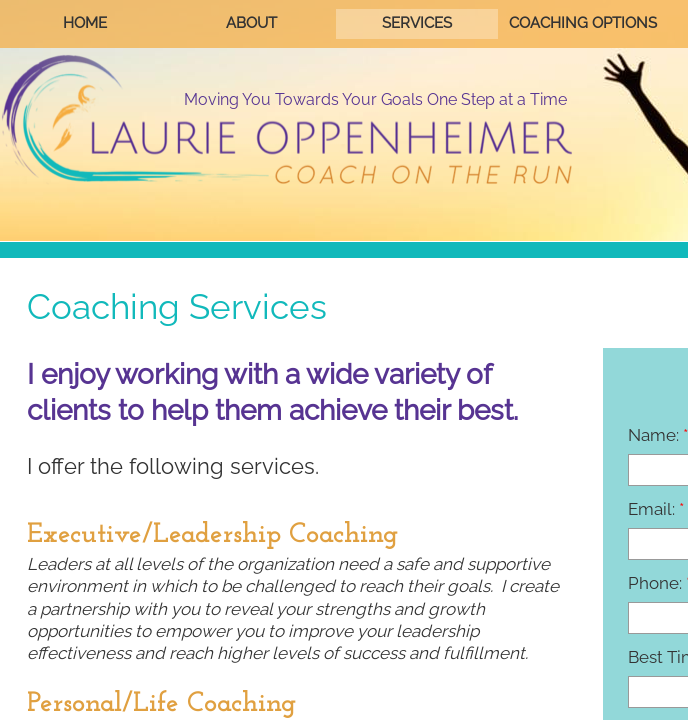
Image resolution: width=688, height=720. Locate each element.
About (251, 23)
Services (417, 23)
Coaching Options (583, 23)
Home (85, 23)
